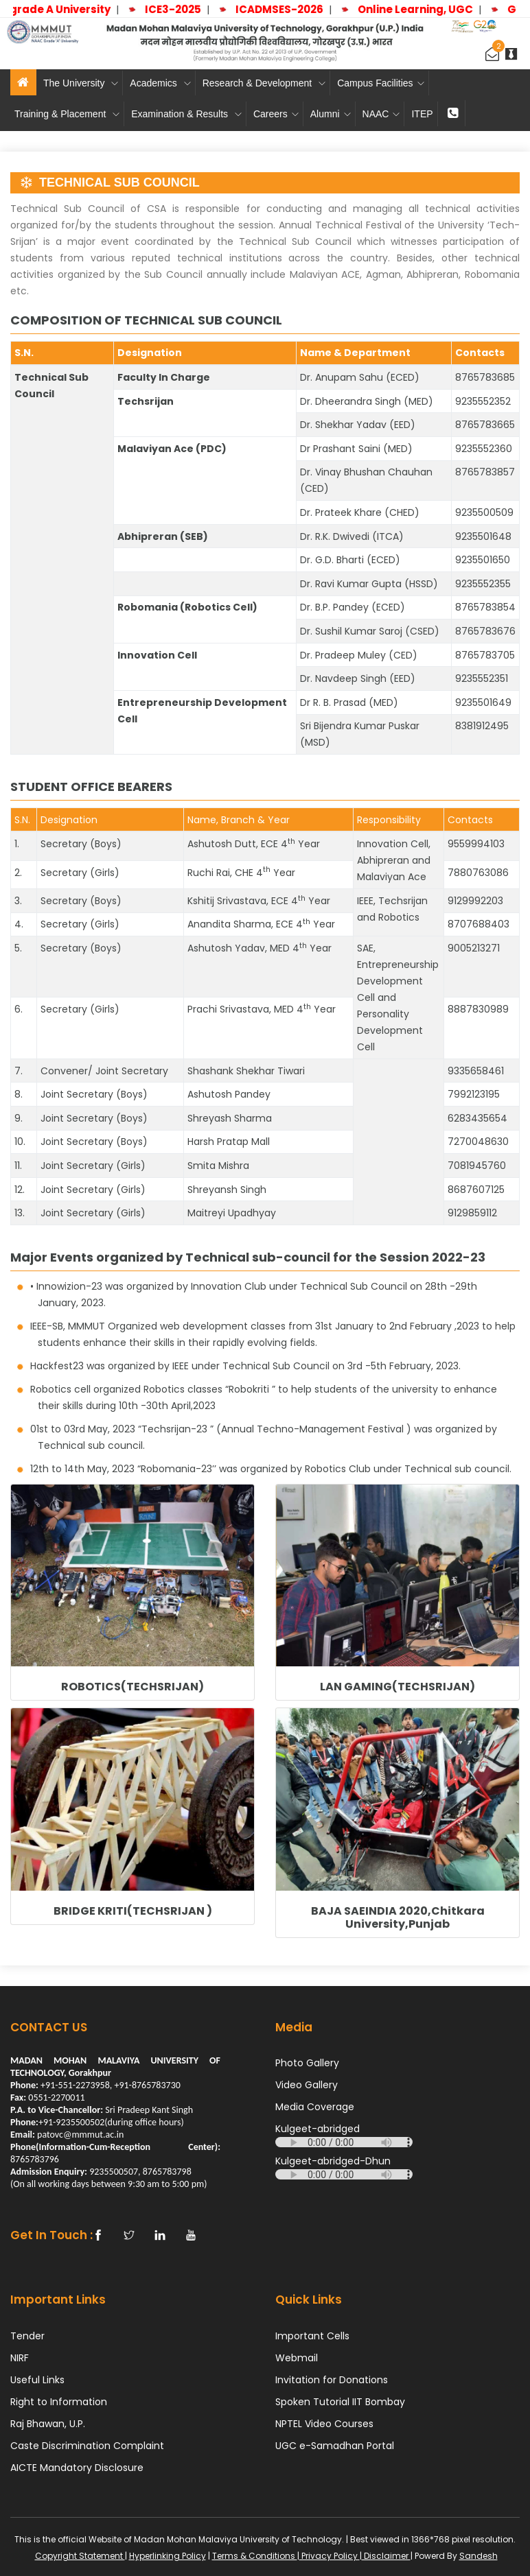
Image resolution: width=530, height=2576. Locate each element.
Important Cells (312, 2336)
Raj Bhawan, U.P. (47, 2424)
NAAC (381, 113)
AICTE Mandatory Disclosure (76, 2467)
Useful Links (37, 2380)
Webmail (296, 2358)
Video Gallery (306, 2085)
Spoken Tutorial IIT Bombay (340, 2402)
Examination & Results (186, 113)
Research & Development (264, 83)
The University (80, 83)
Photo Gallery (307, 2063)
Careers (276, 113)
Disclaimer (386, 2556)
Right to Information (58, 2402)
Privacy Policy (329, 2556)
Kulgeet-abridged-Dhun (333, 2161)
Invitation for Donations (331, 2380)
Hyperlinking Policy (167, 2556)
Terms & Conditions (254, 2556)
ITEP (422, 113)
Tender (27, 2336)
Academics (160, 83)
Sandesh (478, 2556)
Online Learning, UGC (423, 9)
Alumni (330, 113)
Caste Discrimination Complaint (87, 2446)
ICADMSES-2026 (288, 9)
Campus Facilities (380, 83)
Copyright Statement (80, 2556)
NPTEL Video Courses (324, 2424)
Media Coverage (314, 2107)
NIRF (19, 2358)
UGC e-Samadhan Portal (334, 2446)
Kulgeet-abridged (317, 2129)
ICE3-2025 (181, 9)
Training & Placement (66, 113)
